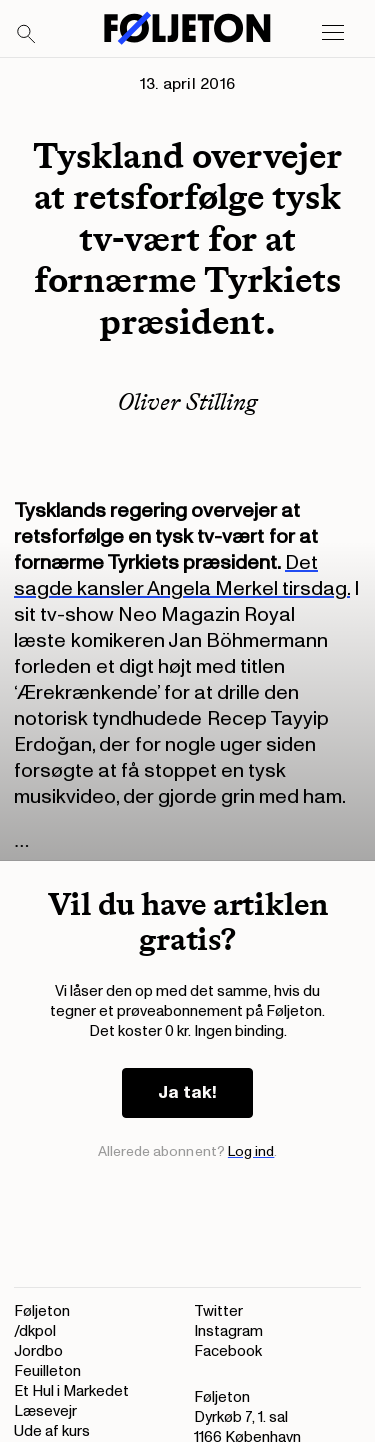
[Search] (27, 35)
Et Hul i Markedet (71, 1391)
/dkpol (35, 1331)
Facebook (228, 1351)
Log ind (251, 1151)
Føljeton (42, 1311)
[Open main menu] (333, 33)
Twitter (218, 1311)
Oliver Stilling (188, 401)
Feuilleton (47, 1371)
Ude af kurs (52, 1431)
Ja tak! (187, 1092)
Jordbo (38, 1351)
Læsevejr (45, 1411)
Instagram (228, 1331)
